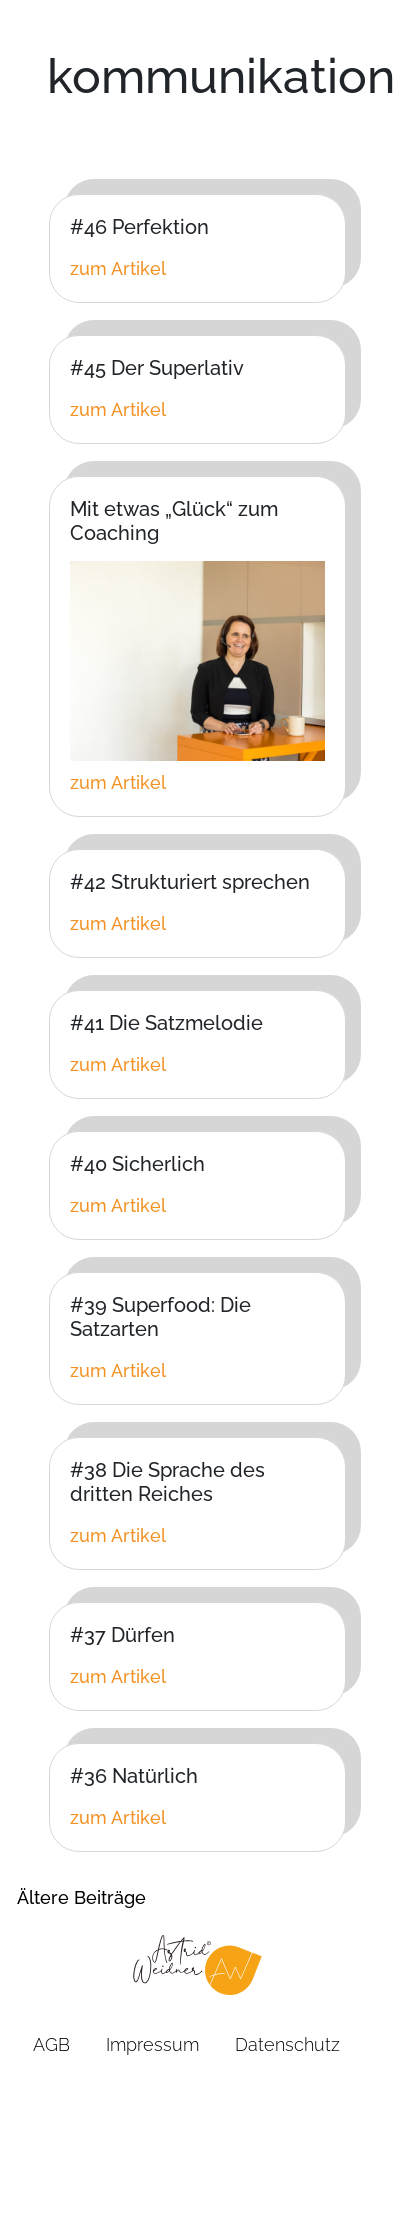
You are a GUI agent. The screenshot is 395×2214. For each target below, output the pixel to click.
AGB (51, 2044)
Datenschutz (287, 2044)
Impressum (152, 2044)
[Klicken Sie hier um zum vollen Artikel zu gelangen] (197, 268)
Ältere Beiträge (81, 1897)
